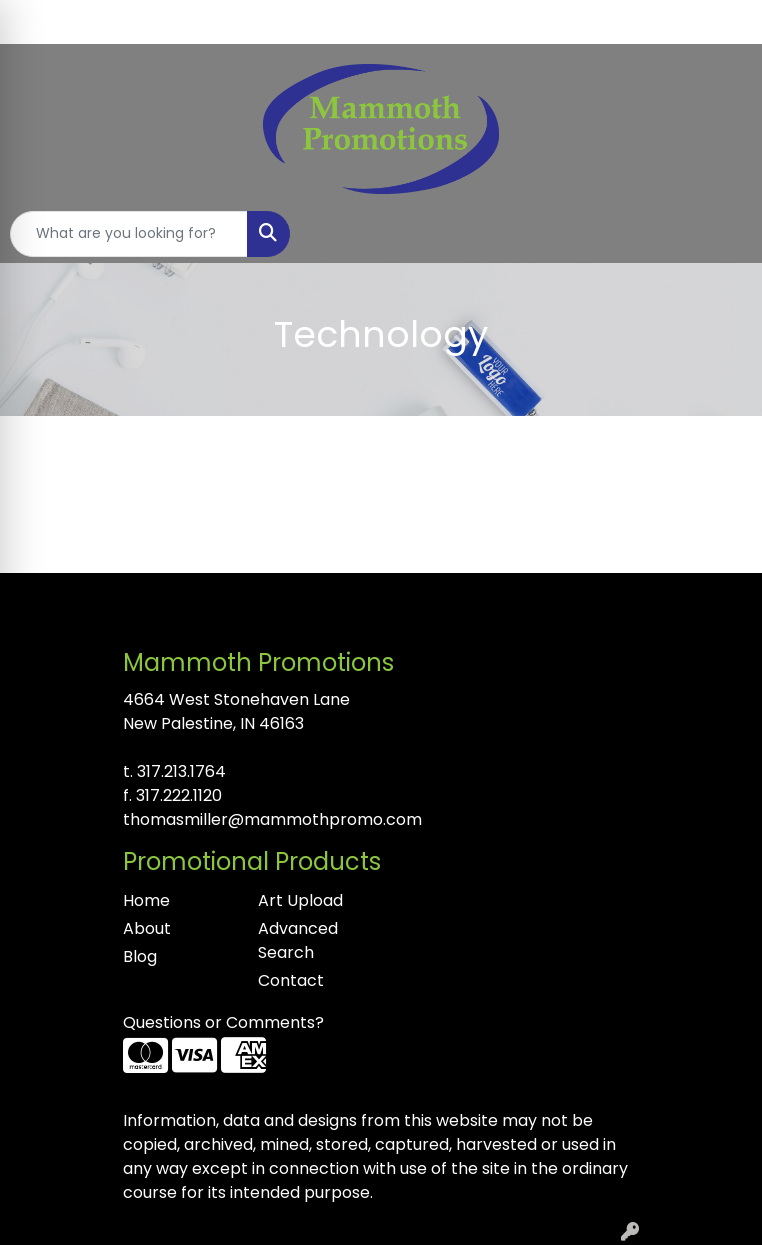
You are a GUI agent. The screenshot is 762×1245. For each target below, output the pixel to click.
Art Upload (300, 900)
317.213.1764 (181, 771)
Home (146, 900)
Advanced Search (298, 940)
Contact (291, 980)
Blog (140, 956)
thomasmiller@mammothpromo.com (272, 819)
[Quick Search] (129, 234)
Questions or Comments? (223, 1022)
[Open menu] (722, 234)
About (147, 928)
